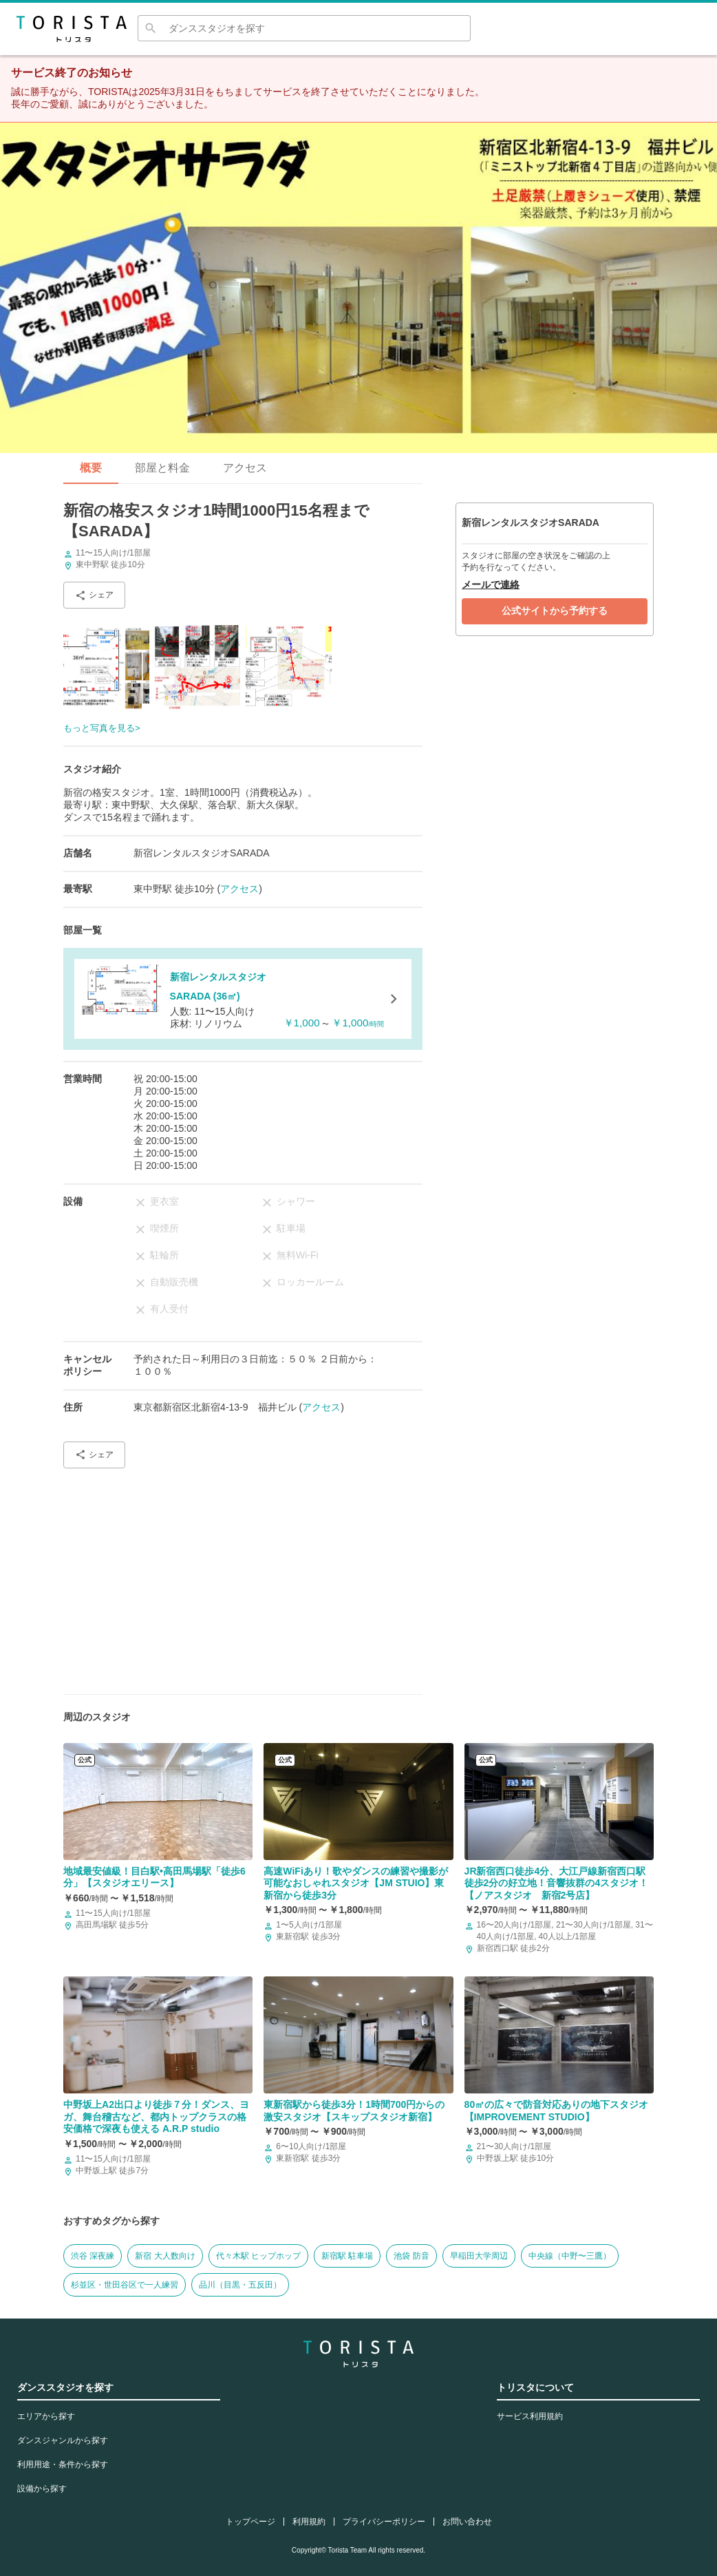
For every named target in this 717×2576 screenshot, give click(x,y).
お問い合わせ (467, 2521)
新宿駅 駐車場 (347, 2256)
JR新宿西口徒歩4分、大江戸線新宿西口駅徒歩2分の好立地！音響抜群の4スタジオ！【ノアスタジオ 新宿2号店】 (556, 1883)
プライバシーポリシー (384, 2521)
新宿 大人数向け (165, 2256)
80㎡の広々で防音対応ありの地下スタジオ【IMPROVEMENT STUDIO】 (556, 2110)
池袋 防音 (411, 2256)
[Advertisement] (242, 1575)
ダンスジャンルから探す (62, 2440)
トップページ (250, 2521)
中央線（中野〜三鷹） (569, 2256)
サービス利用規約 (530, 2416)
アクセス (245, 468)
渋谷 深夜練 (92, 2256)
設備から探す (42, 2488)
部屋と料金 (162, 468)
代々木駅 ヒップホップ (258, 2256)
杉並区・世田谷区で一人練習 (124, 2285)
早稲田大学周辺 (479, 2256)
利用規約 (308, 2521)
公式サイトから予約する (555, 610)
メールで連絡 (491, 584)
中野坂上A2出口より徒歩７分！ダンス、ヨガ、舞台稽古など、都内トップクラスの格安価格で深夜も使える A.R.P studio (156, 2116)
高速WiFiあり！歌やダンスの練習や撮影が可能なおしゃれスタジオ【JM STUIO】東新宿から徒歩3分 (355, 1883)
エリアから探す (46, 2416)
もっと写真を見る (99, 728)
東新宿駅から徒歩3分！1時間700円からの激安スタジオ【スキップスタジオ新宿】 (354, 2110)
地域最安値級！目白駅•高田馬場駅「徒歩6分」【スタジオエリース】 (154, 1877)
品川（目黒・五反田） (240, 2285)
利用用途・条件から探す (62, 2464)
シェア (94, 595)
